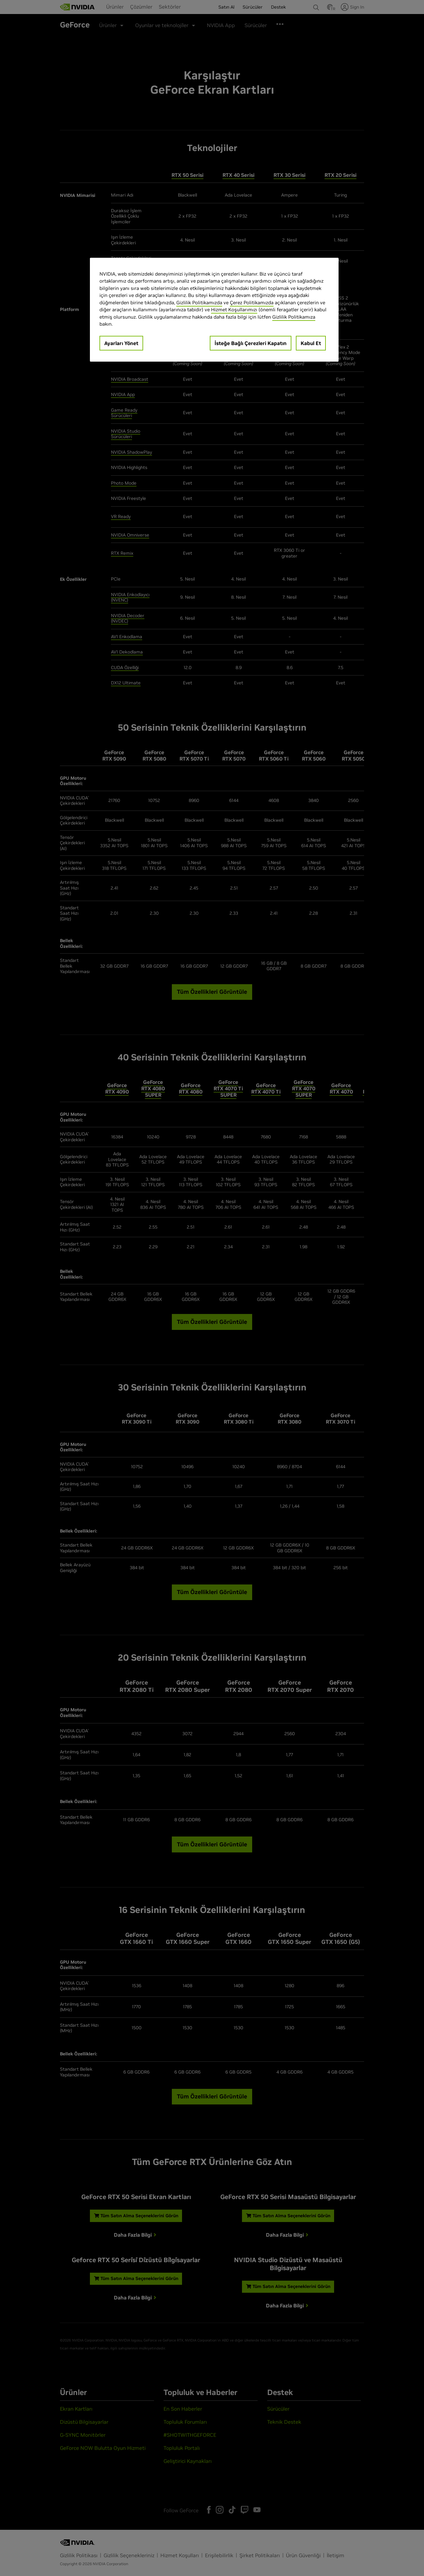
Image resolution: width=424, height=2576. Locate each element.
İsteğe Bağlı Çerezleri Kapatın (251, 343)
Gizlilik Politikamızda (199, 302)
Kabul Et (311, 343)
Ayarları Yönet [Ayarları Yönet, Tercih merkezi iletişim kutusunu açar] (121, 343)
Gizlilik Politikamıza (293, 317)
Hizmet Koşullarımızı (234, 310)
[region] (214, 310)
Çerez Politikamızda (252, 302)
